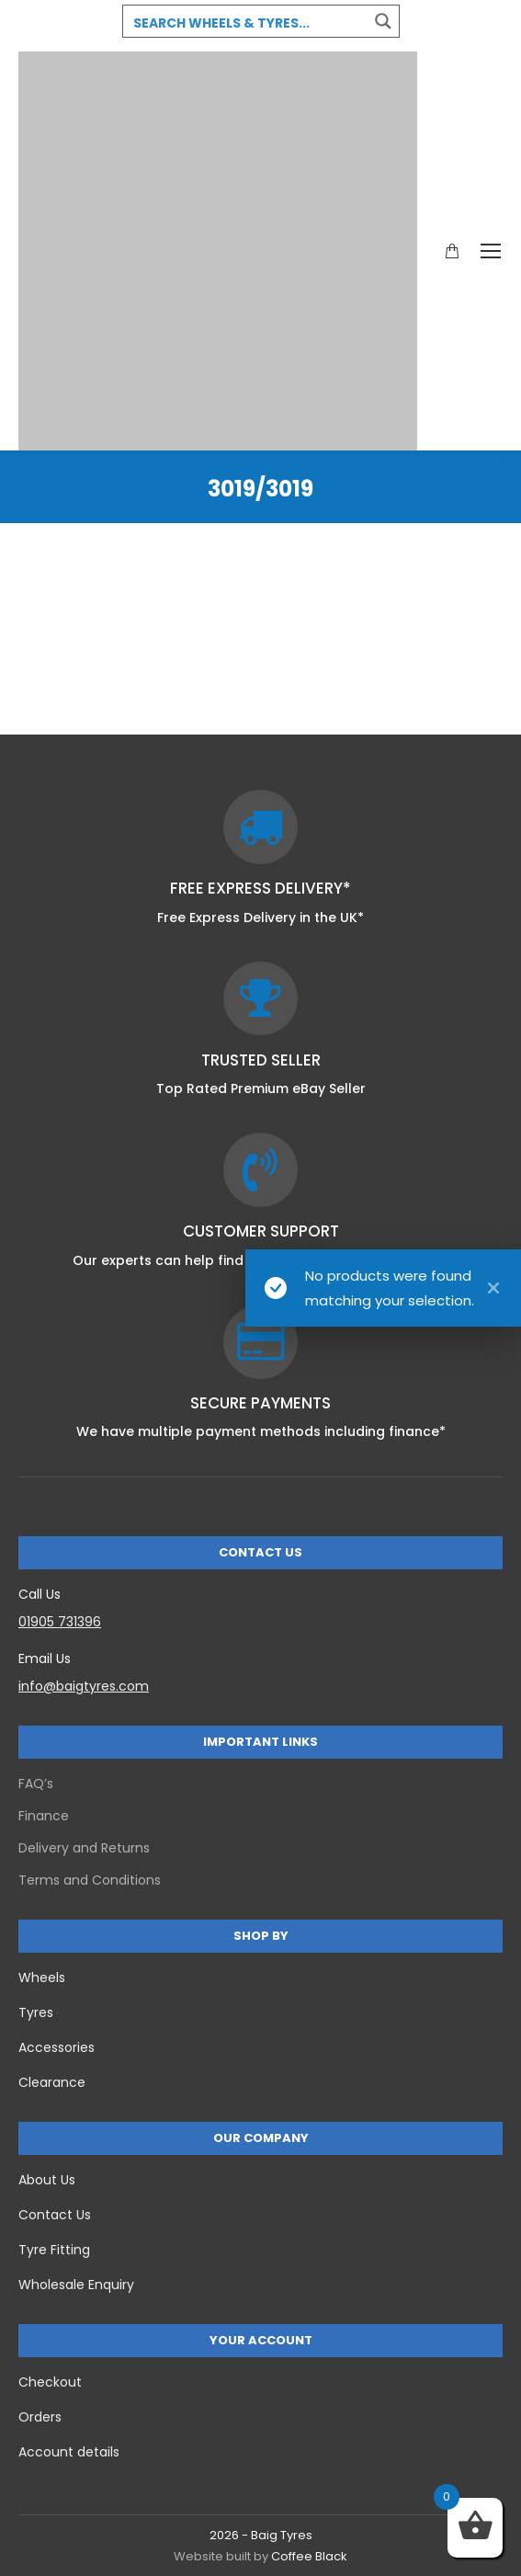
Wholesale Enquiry (76, 2284)
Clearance (51, 2082)
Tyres (35, 2012)
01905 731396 (59, 1622)
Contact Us (54, 2215)
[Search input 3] (246, 22)
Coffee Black (309, 2556)
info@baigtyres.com (83, 1686)
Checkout (50, 2382)
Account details (68, 2452)
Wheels (41, 1977)
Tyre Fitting (54, 2249)
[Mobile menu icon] (491, 251)
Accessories (56, 2047)
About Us (46, 2180)
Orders (40, 2417)
